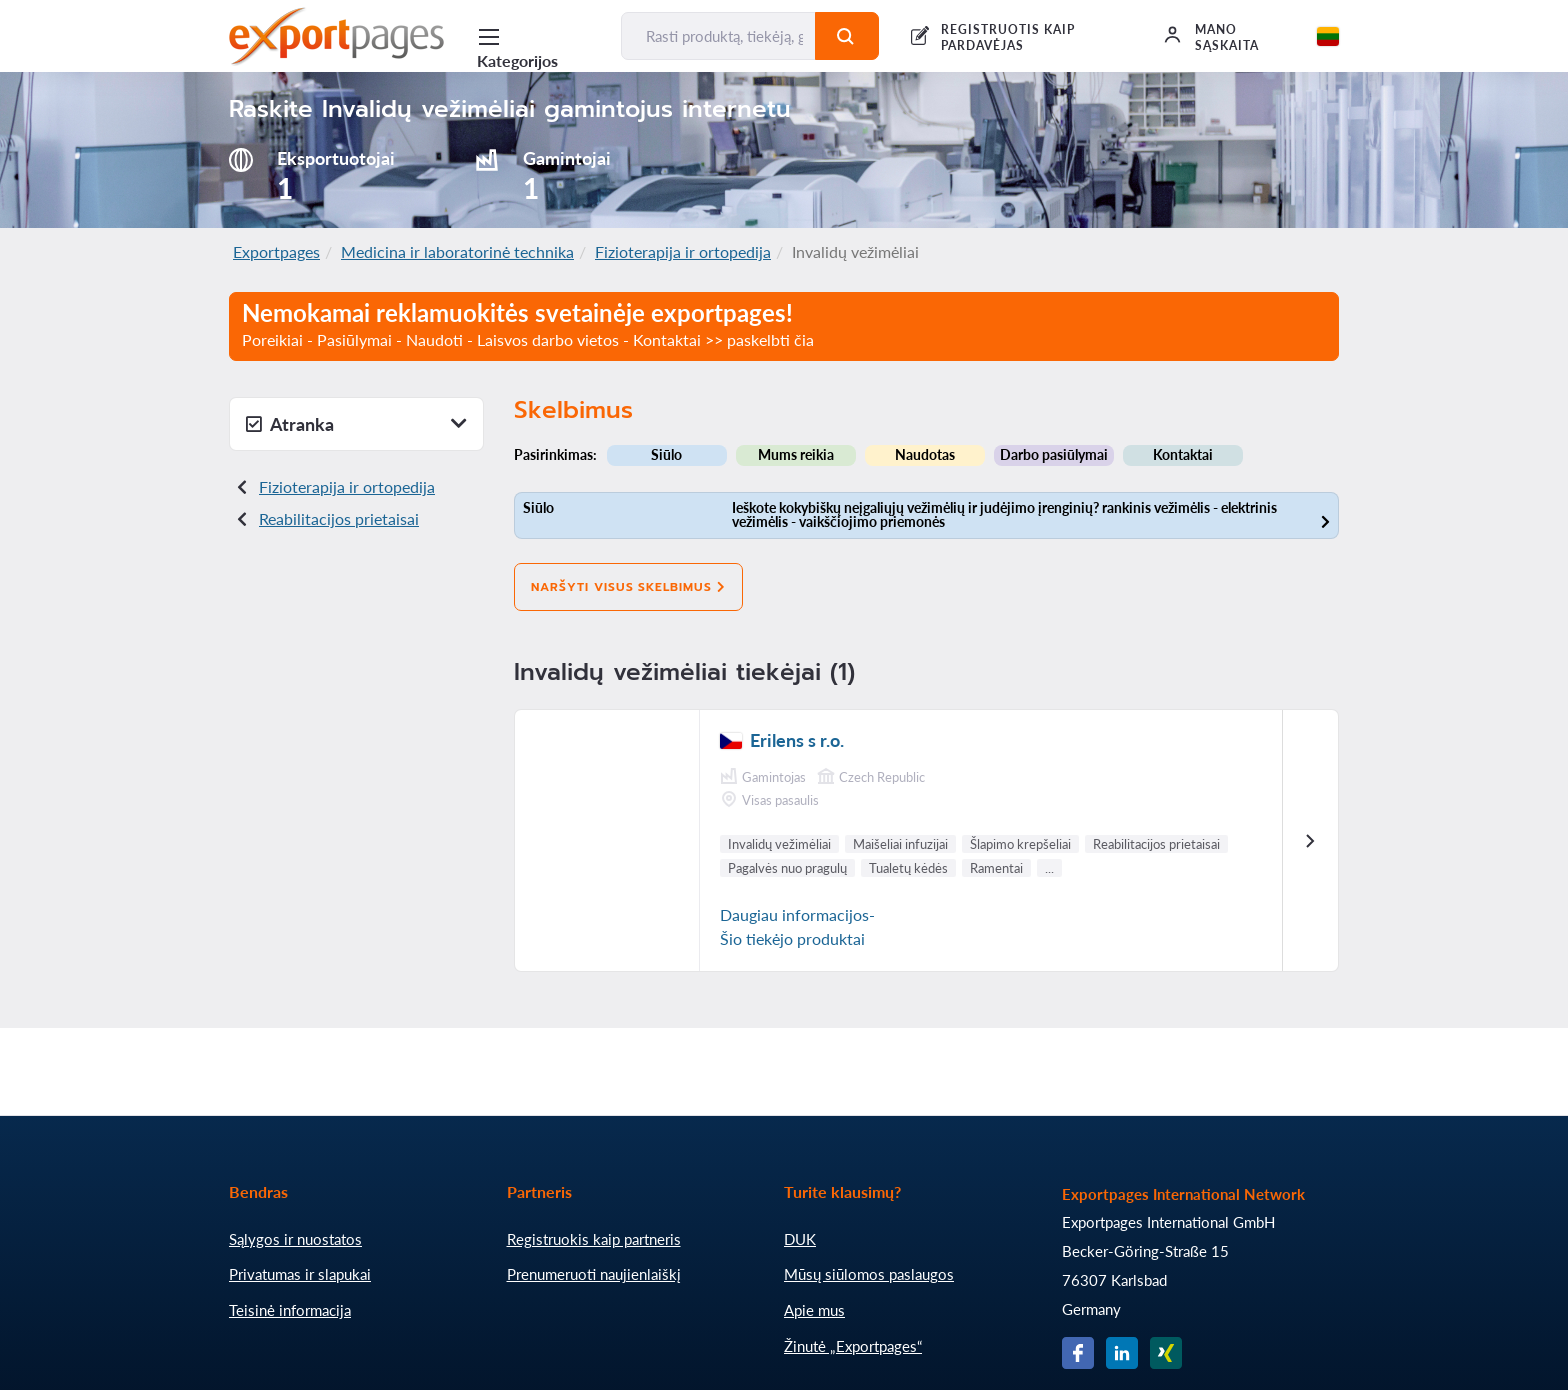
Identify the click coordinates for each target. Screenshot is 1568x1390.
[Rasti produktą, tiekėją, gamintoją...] (718, 36)
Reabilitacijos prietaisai (339, 518)
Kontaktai (1183, 454)
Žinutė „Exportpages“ (853, 1346)
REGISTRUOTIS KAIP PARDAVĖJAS (1007, 37)
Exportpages (276, 251)
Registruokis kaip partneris (594, 1239)
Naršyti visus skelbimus (628, 587)
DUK (800, 1239)
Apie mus (814, 1310)
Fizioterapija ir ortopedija (683, 251)
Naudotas (925, 454)
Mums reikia (796, 454)
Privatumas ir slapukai (300, 1274)
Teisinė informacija (290, 1310)
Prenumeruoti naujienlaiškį (594, 1274)
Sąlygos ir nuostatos (295, 1239)
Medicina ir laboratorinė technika (457, 251)
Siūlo (666, 454)
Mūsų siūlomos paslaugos (869, 1274)
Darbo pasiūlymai (1054, 454)
